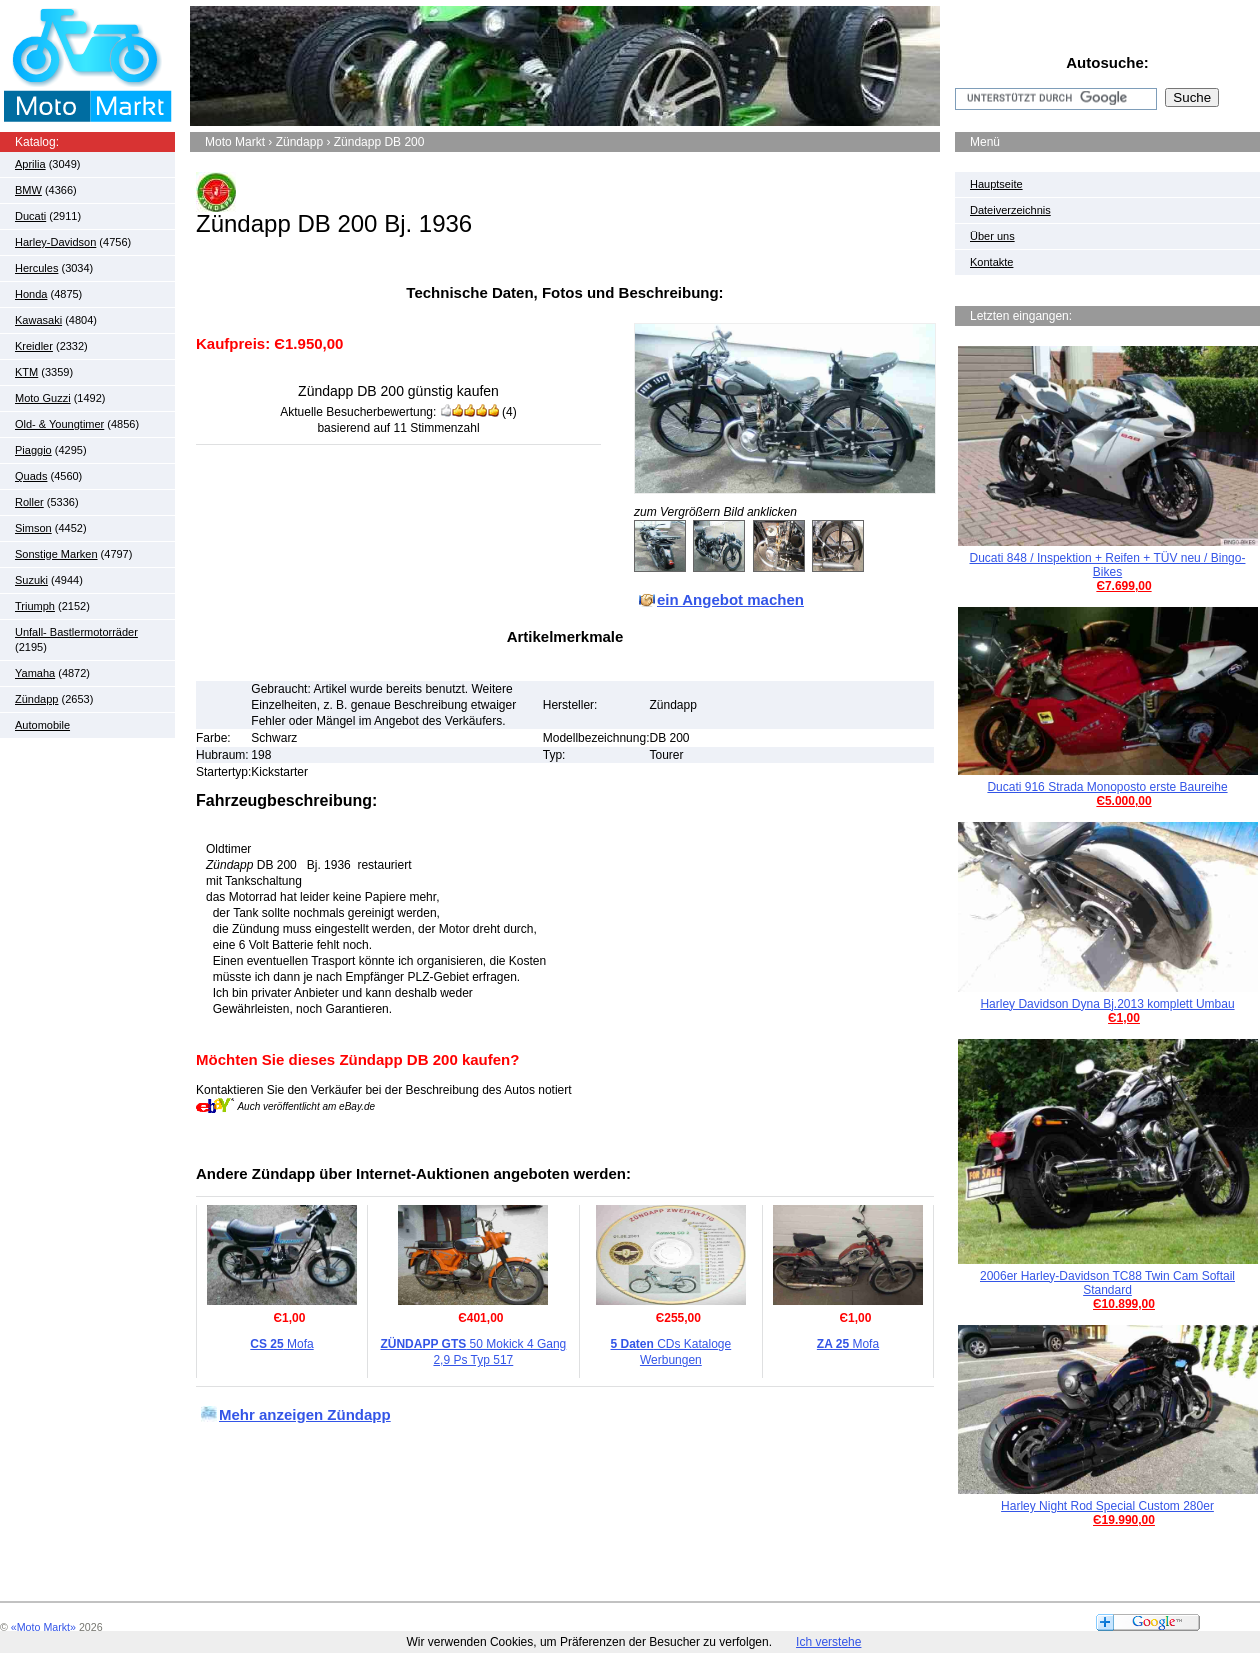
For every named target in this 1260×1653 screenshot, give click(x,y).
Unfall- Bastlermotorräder (76, 632)
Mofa (281, 1344)
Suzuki (31, 580)
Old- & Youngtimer (59, 424)
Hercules (36, 268)
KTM (26, 372)
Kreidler (34, 346)
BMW (28, 190)
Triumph (35, 606)
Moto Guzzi (43, 398)
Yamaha (35, 673)
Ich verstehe (828, 1642)
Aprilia (30, 164)
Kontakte (991, 262)
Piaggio (33, 450)
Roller (29, 502)
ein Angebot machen (730, 599)
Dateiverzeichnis (1010, 210)
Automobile (42, 725)
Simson (33, 528)
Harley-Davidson (55, 242)
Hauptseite (996, 184)
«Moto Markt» (43, 1627)
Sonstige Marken (56, 554)
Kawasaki (38, 320)
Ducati (30, 216)
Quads (31, 476)
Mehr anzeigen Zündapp (305, 1414)
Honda (31, 294)
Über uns (992, 236)
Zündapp (36, 699)
